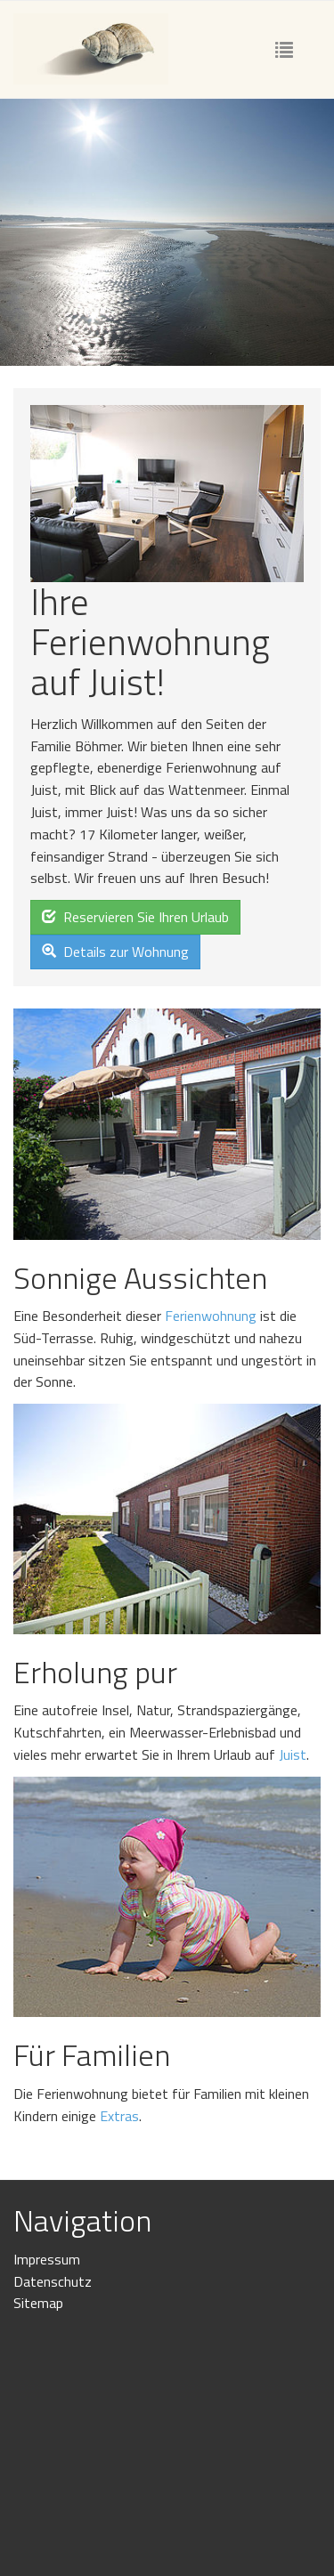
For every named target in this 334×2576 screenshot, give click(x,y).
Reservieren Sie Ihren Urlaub (135, 917)
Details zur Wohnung (115, 951)
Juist (292, 1754)
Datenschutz (52, 2281)
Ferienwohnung (211, 1315)
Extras (119, 2115)
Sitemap (38, 2302)
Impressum (46, 2259)
